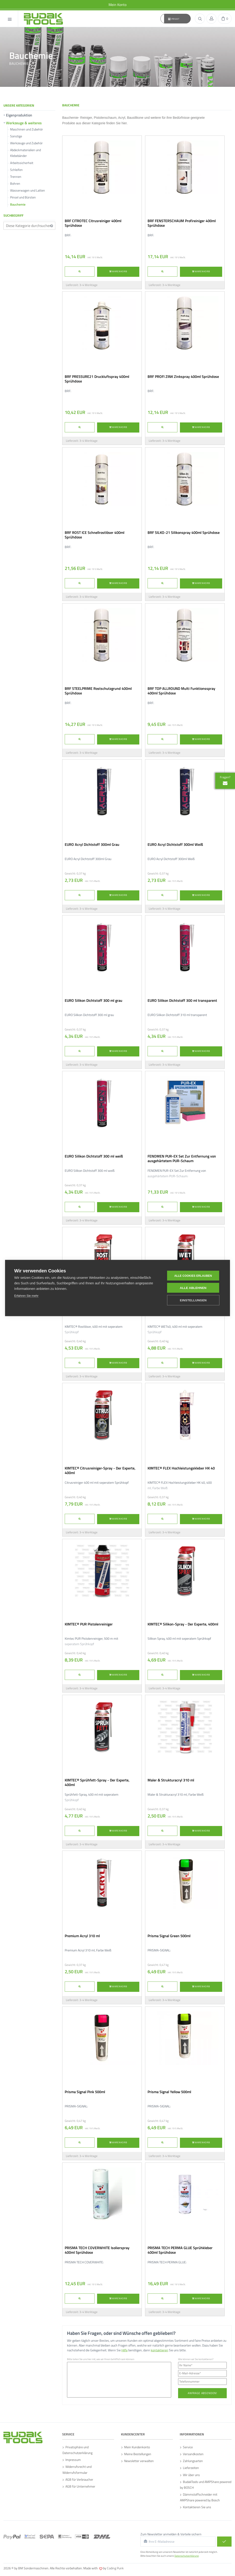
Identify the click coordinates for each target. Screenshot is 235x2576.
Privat (173, 19)
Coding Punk (115, 2568)
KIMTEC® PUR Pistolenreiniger (89, 1624)
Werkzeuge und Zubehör (26, 143)
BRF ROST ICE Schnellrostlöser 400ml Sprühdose (94, 535)
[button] (175, 18)
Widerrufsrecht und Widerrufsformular (77, 2469)
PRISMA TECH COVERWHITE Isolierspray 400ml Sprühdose (97, 2250)
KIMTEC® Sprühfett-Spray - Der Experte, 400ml (97, 1782)
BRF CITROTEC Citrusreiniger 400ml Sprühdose (93, 223)
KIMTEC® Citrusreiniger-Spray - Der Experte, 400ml (100, 1470)
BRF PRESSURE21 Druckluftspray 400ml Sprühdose (97, 379)
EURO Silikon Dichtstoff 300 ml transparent (182, 1000)
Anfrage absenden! (202, 2393)
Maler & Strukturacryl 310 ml (171, 1780)
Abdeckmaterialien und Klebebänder (25, 152)
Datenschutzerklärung (186, 2556)
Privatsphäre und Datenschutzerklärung (77, 2450)
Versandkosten (192, 2453)
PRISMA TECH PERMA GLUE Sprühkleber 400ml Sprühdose (180, 2250)
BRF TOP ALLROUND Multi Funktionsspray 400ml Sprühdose (181, 691)
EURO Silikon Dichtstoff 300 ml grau (93, 1000)
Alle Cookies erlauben (193, 1275)
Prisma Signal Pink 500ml (85, 2092)
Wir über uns (190, 2474)
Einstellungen (193, 1300)
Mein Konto (117, 4)
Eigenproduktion (19, 115)
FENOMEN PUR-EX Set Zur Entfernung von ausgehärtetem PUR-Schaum (182, 1158)
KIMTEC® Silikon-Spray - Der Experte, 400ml (183, 1624)
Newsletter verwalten (137, 2460)
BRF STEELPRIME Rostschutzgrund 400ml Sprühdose (98, 691)
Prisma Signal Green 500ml (169, 1936)
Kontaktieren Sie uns (195, 2507)
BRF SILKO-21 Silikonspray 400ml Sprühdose (184, 532)
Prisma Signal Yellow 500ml (169, 2092)
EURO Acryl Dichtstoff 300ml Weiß (175, 844)
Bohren (15, 183)
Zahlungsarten (191, 2460)
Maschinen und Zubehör (26, 129)
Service (186, 2447)
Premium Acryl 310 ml (82, 1936)
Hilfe (124, 2350)
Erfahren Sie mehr (26, 1295)
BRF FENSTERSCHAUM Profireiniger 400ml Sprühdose (182, 223)
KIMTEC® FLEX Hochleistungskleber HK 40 (181, 1468)
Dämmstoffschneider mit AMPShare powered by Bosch (200, 2497)
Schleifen (16, 169)
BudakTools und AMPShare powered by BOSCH (205, 2484)
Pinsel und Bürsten (23, 197)
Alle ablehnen (193, 1288)
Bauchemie (17, 204)
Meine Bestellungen (136, 2453)
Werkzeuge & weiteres (24, 123)
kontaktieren (159, 2350)
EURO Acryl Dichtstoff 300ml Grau (92, 844)
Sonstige (16, 136)
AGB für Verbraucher (77, 2479)
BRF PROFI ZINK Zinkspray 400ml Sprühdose (183, 376)
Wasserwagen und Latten (27, 190)
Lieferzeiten (189, 2467)
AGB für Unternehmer (78, 2486)
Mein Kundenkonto (135, 2447)
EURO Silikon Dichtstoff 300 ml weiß (94, 1156)
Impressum (71, 2459)
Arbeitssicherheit (21, 162)
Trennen (15, 176)
